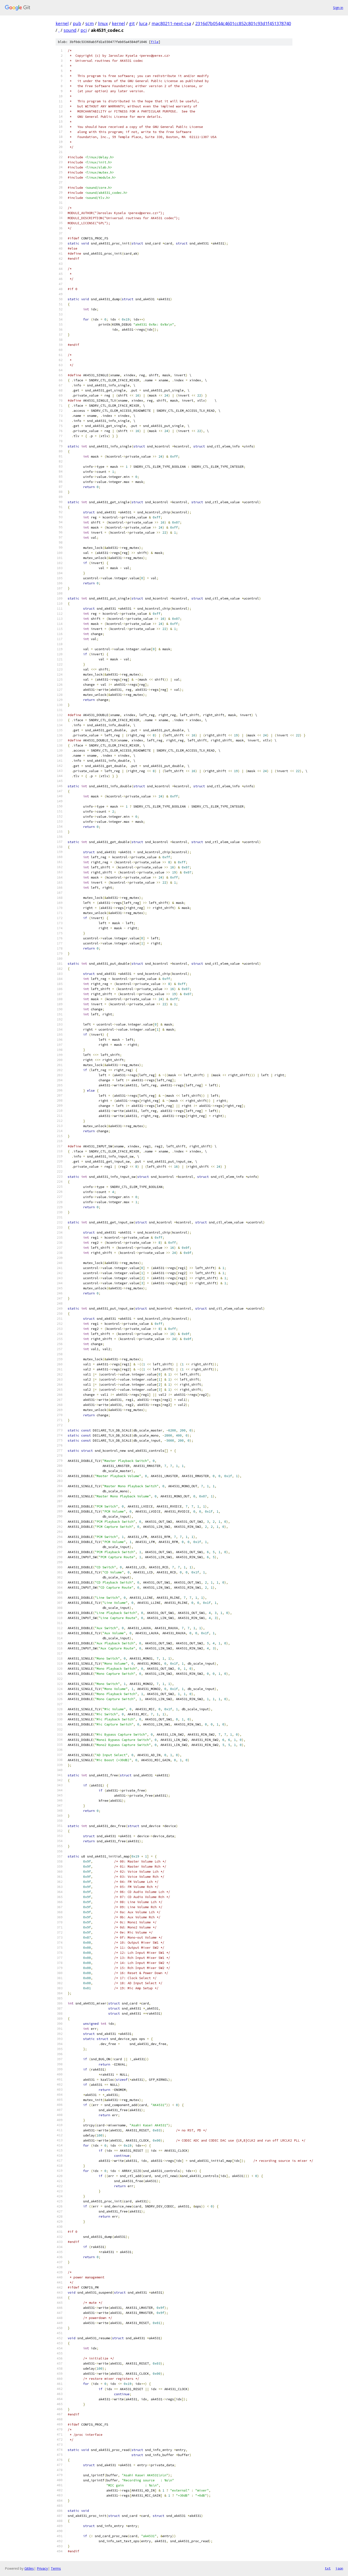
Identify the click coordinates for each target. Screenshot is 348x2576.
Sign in (338, 7)
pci (83, 30)
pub (77, 23)
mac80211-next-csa (171, 23)
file (155, 42)
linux (103, 23)
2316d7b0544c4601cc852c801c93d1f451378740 (243, 23)
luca (143, 23)
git (132, 23)
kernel (62, 23)
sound (70, 30)
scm (89, 23)
